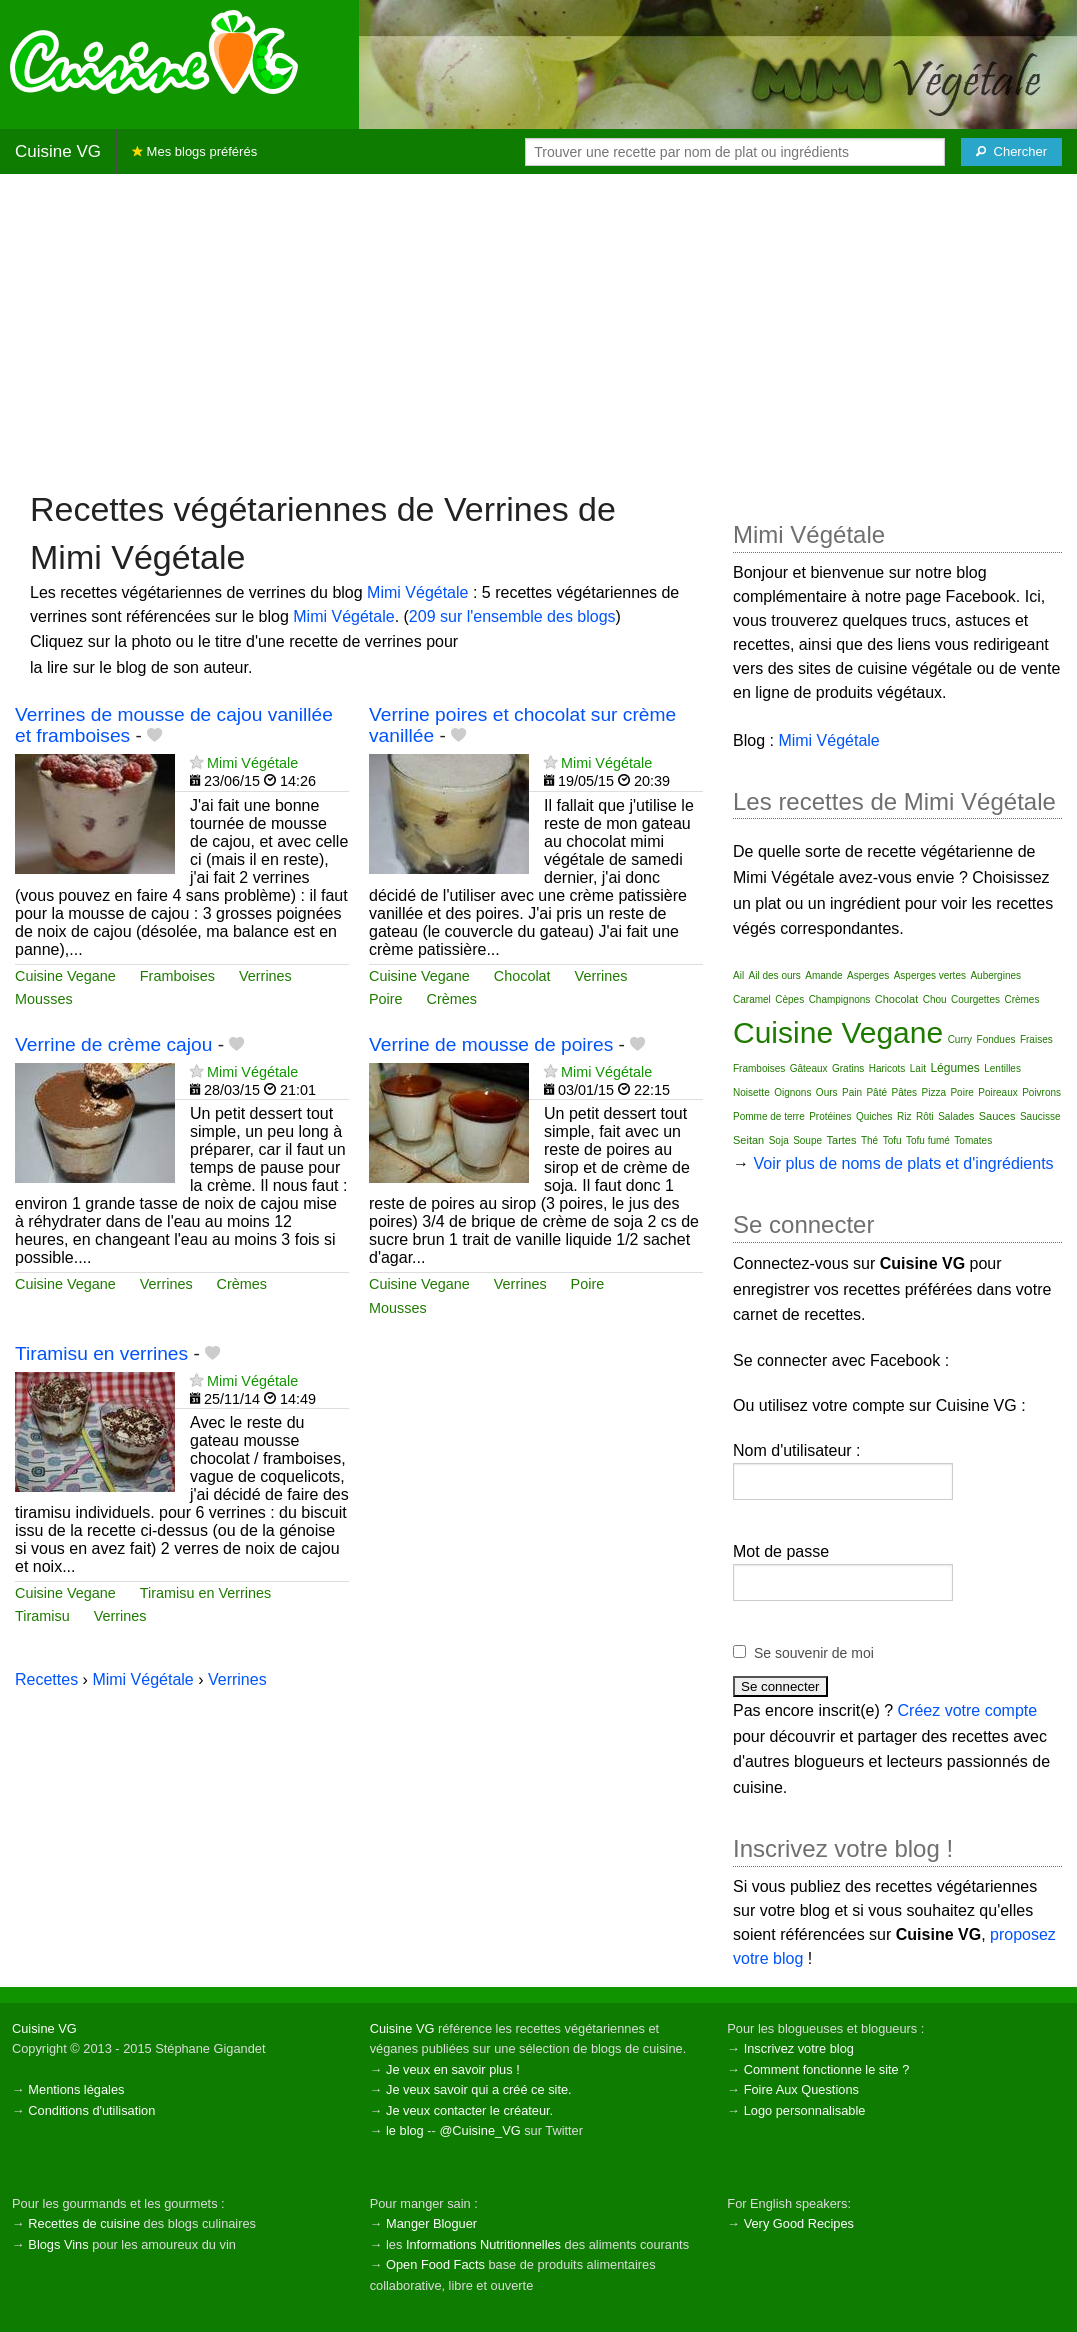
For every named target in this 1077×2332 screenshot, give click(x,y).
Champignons (840, 999)
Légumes (954, 1068)
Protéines (830, 1116)
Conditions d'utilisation (91, 2110)
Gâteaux (809, 1068)
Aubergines (995, 975)
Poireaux (997, 1092)
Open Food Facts (435, 2264)
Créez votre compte (968, 1710)
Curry (960, 1039)
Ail (738, 975)
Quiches (874, 1116)
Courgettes (975, 999)
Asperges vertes (930, 975)
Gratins (848, 1068)
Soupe (807, 1140)
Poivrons (1041, 1092)
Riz (904, 1116)
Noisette (751, 1092)
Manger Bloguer (431, 2223)
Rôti (925, 1116)
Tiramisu (42, 1616)
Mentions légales (76, 2089)
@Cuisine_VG (479, 2130)
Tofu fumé (928, 1140)
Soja (779, 1140)
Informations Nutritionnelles (483, 2244)
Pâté (876, 1092)
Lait (918, 1068)
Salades (956, 1116)
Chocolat (522, 976)
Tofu (892, 1140)
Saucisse (1040, 1116)
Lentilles (1002, 1068)
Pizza (934, 1092)
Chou (935, 999)
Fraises (1036, 1039)
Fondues (996, 1039)
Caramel (752, 999)
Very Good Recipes (799, 2223)
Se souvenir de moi (814, 1653)
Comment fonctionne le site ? (827, 2069)
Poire (386, 999)
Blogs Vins (58, 2244)
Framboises (177, 976)
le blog (405, 2130)
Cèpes (789, 999)
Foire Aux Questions (801, 2089)
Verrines (265, 976)
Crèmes (452, 999)
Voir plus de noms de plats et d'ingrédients (903, 1163)
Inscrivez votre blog (799, 2048)
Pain (852, 1092)
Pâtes (904, 1092)
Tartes (842, 1140)
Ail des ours (775, 975)
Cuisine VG (58, 151)
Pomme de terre (769, 1116)
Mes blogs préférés (194, 151)
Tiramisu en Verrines (205, 1593)
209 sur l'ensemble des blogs (512, 616)
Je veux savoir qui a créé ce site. (479, 2089)
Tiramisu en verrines (101, 1353)
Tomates (973, 1140)
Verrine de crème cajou (113, 1044)
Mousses (44, 999)
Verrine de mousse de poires (491, 1044)
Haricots (887, 1068)
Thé (869, 1140)
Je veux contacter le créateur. (469, 2110)
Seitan (748, 1140)
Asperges (868, 975)
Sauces (997, 1116)
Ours (827, 1092)
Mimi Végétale (417, 592)
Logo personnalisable (805, 2110)
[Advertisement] (538, 330)
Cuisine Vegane (65, 976)
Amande (823, 975)
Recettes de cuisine (84, 2223)
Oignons (792, 1092)
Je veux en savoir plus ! (453, 2069)
